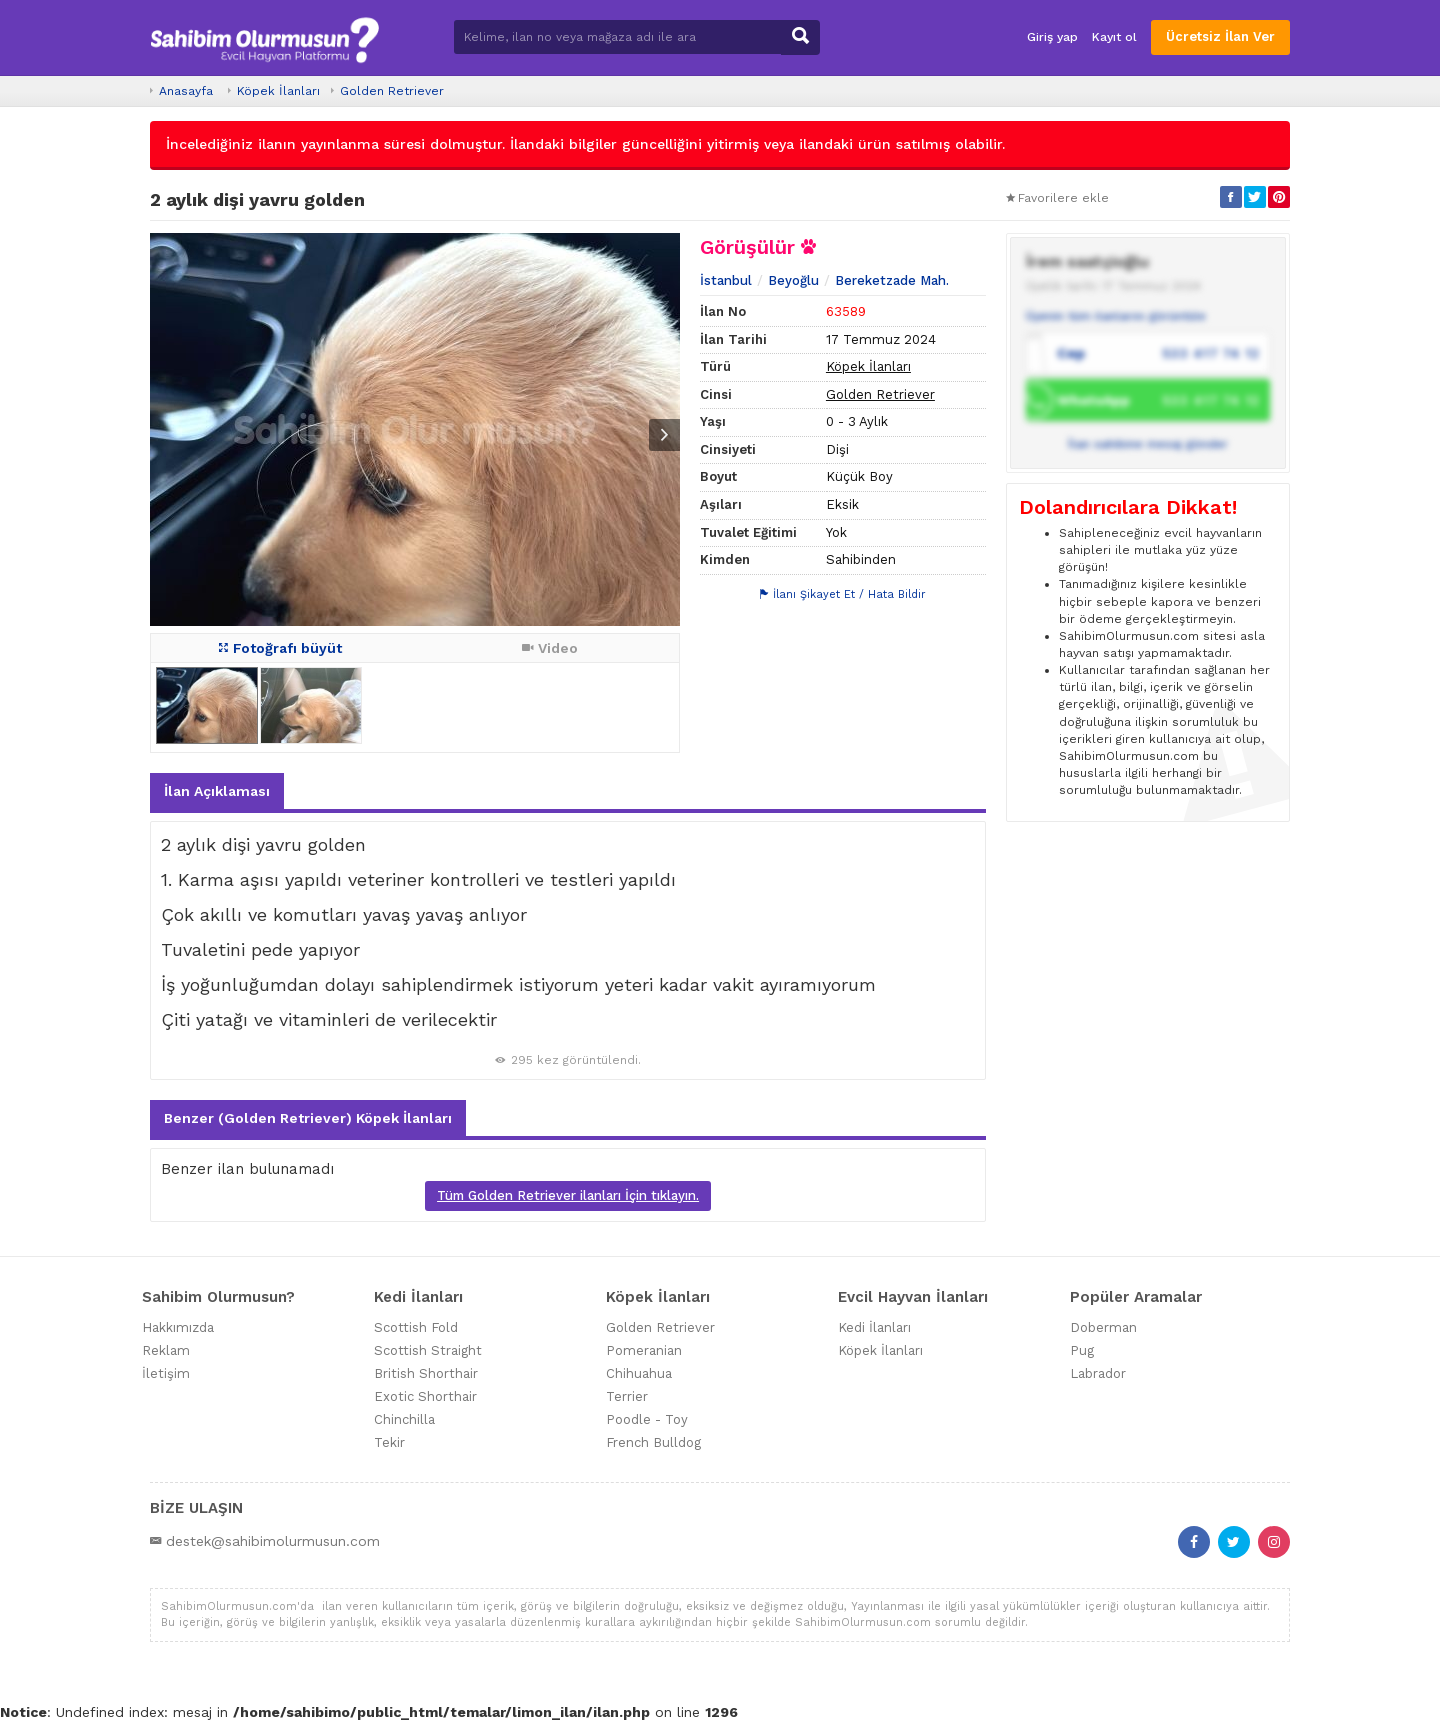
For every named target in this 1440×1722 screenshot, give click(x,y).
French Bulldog (653, 1442)
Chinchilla (404, 1419)
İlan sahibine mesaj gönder (1148, 444)
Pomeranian (644, 1350)
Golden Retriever (392, 91)
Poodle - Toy (647, 1419)
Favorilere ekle (1057, 198)
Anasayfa (186, 91)
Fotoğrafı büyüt (280, 648)
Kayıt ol (1114, 37)
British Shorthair (426, 1373)
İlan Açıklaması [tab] (217, 791)
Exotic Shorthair (425, 1396)
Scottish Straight (428, 1350)
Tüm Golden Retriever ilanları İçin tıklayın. (568, 1195)
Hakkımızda (178, 1327)
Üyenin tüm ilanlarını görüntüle (1116, 316)
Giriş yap (1052, 37)
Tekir (389, 1442)
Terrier (627, 1396)
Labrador (1098, 1373)
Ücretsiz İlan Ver (1220, 36)
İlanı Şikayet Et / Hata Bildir (843, 594)
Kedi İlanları (874, 1327)
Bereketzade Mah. (892, 280)
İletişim (166, 1373)
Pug (1082, 1350)
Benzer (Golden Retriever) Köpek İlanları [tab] (308, 1118)
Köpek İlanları (278, 91)
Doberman (1103, 1327)
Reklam (166, 1350)
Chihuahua (639, 1373)
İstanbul (726, 280)
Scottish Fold (416, 1327)
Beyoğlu (793, 280)
